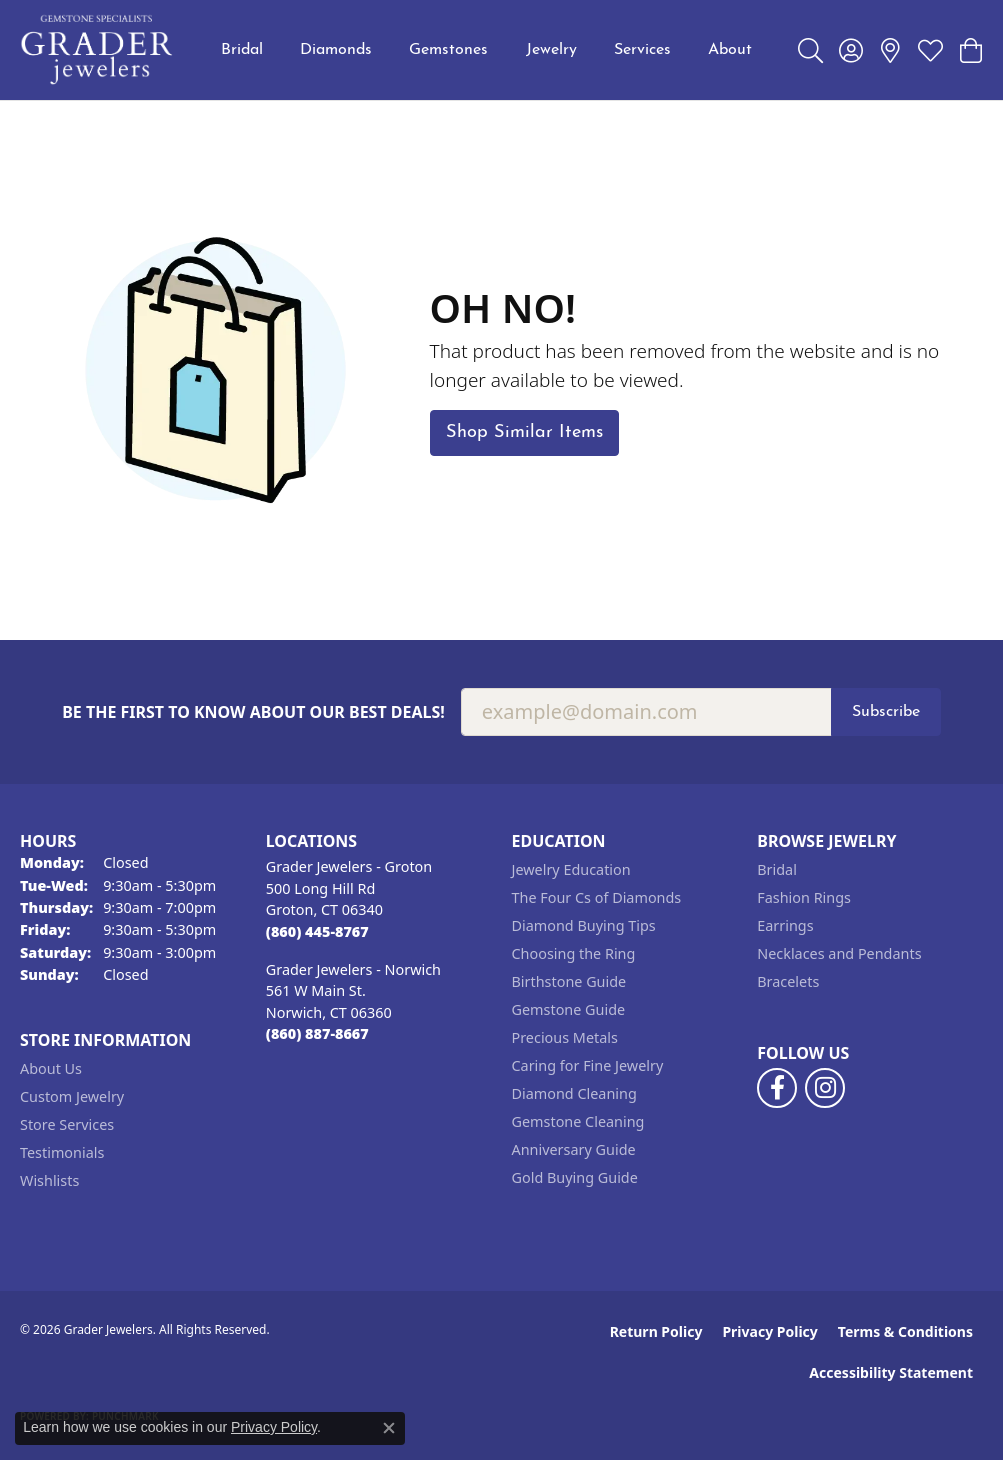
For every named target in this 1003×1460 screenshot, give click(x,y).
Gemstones (448, 50)
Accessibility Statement (891, 1372)
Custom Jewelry (72, 1096)
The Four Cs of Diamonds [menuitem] (597, 897)
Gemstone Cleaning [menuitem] (578, 1121)
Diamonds (336, 50)
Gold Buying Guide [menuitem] (575, 1177)
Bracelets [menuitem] (788, 981)
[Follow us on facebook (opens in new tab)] (777, 1088)
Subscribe (886, 712)
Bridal (242, 50)
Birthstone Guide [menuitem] (569, 981)
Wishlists (49, 1180)
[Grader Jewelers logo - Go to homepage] (97, 50)
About (730, 50)
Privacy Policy (769, 1331)
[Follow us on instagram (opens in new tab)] (825, 1088)
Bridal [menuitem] (777, 869)
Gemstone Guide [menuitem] (569, 1009)
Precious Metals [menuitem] (565, 1037)
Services (642, 50)
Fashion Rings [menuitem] (804, 897)
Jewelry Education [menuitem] (571, 869)
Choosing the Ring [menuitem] (574, 953)
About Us (51, 1068)
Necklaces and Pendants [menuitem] (839, 953)
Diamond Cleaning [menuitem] (574, 1093)
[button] (810, 50)
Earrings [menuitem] (785, 925)
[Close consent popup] (389, 1428)
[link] (890, 50)
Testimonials (62, 1152)
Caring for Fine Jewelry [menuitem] (588, 1065)
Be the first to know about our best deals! (253, 712)
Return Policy (656, 1331)
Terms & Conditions (905, 1331)
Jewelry (551, 50)
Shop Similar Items (524, 432)
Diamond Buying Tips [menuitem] (584, 925)
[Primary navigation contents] (486, 50)
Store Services (67, 1124)
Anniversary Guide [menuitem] (574, 1149)
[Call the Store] (317, 931)
